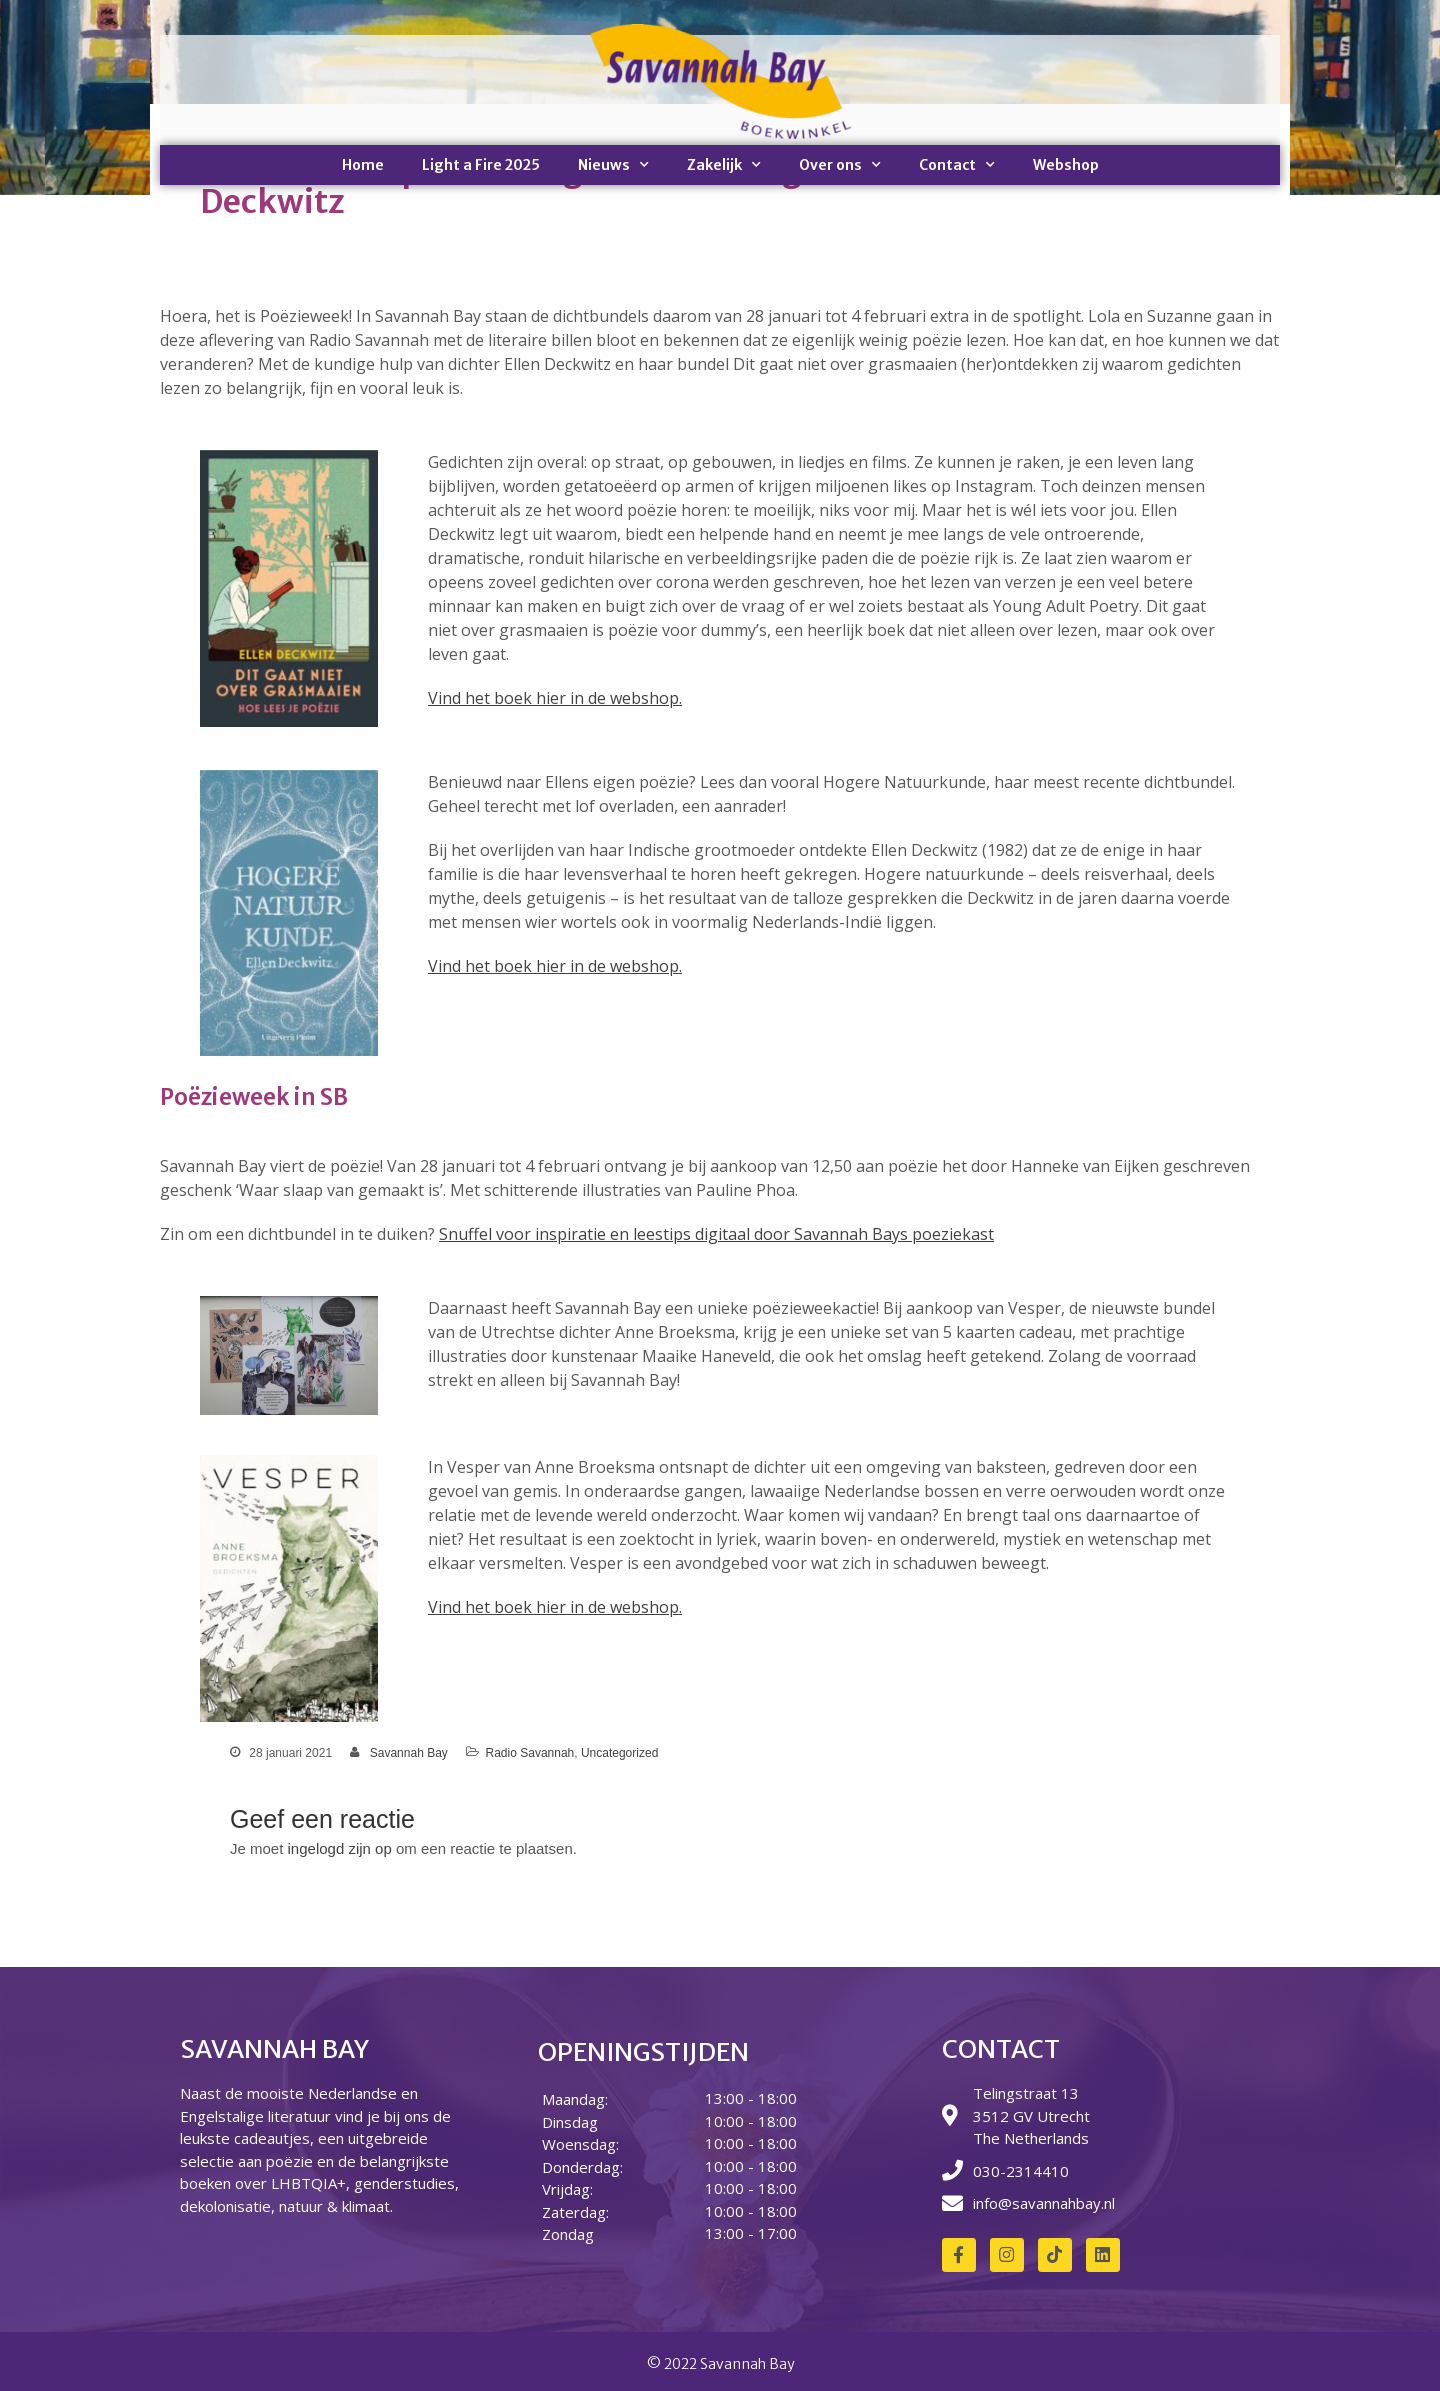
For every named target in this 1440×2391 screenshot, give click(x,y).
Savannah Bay (409, 1753)
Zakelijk (724, 165)
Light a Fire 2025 (481, 165)
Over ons (840, 165)
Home (363, 165)
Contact (957, 165)
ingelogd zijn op (340, 1848)
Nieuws (613, 165)
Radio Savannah (530, 1753)
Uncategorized (619, 1753)
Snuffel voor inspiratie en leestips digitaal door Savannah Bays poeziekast (716, 1234)
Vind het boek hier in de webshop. (555, 698)
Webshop (1066, 165)
